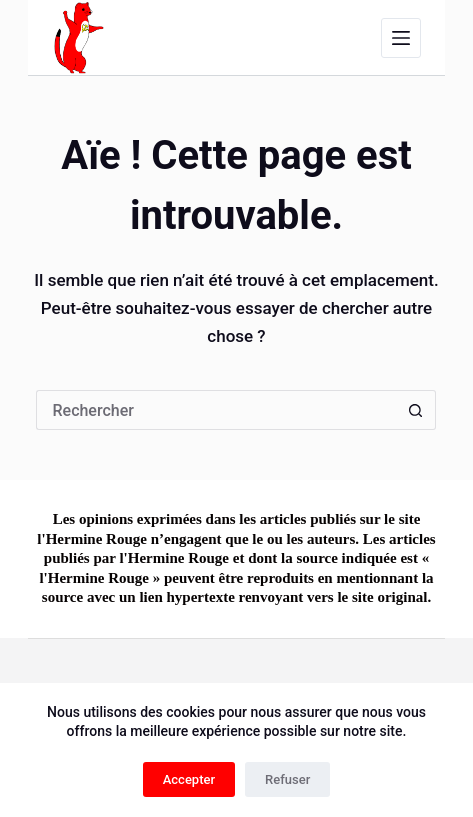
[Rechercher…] (216, 410)
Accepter (189, 779)
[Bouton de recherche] (416, 410)
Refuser (287, 779)
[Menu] (401, 38)
